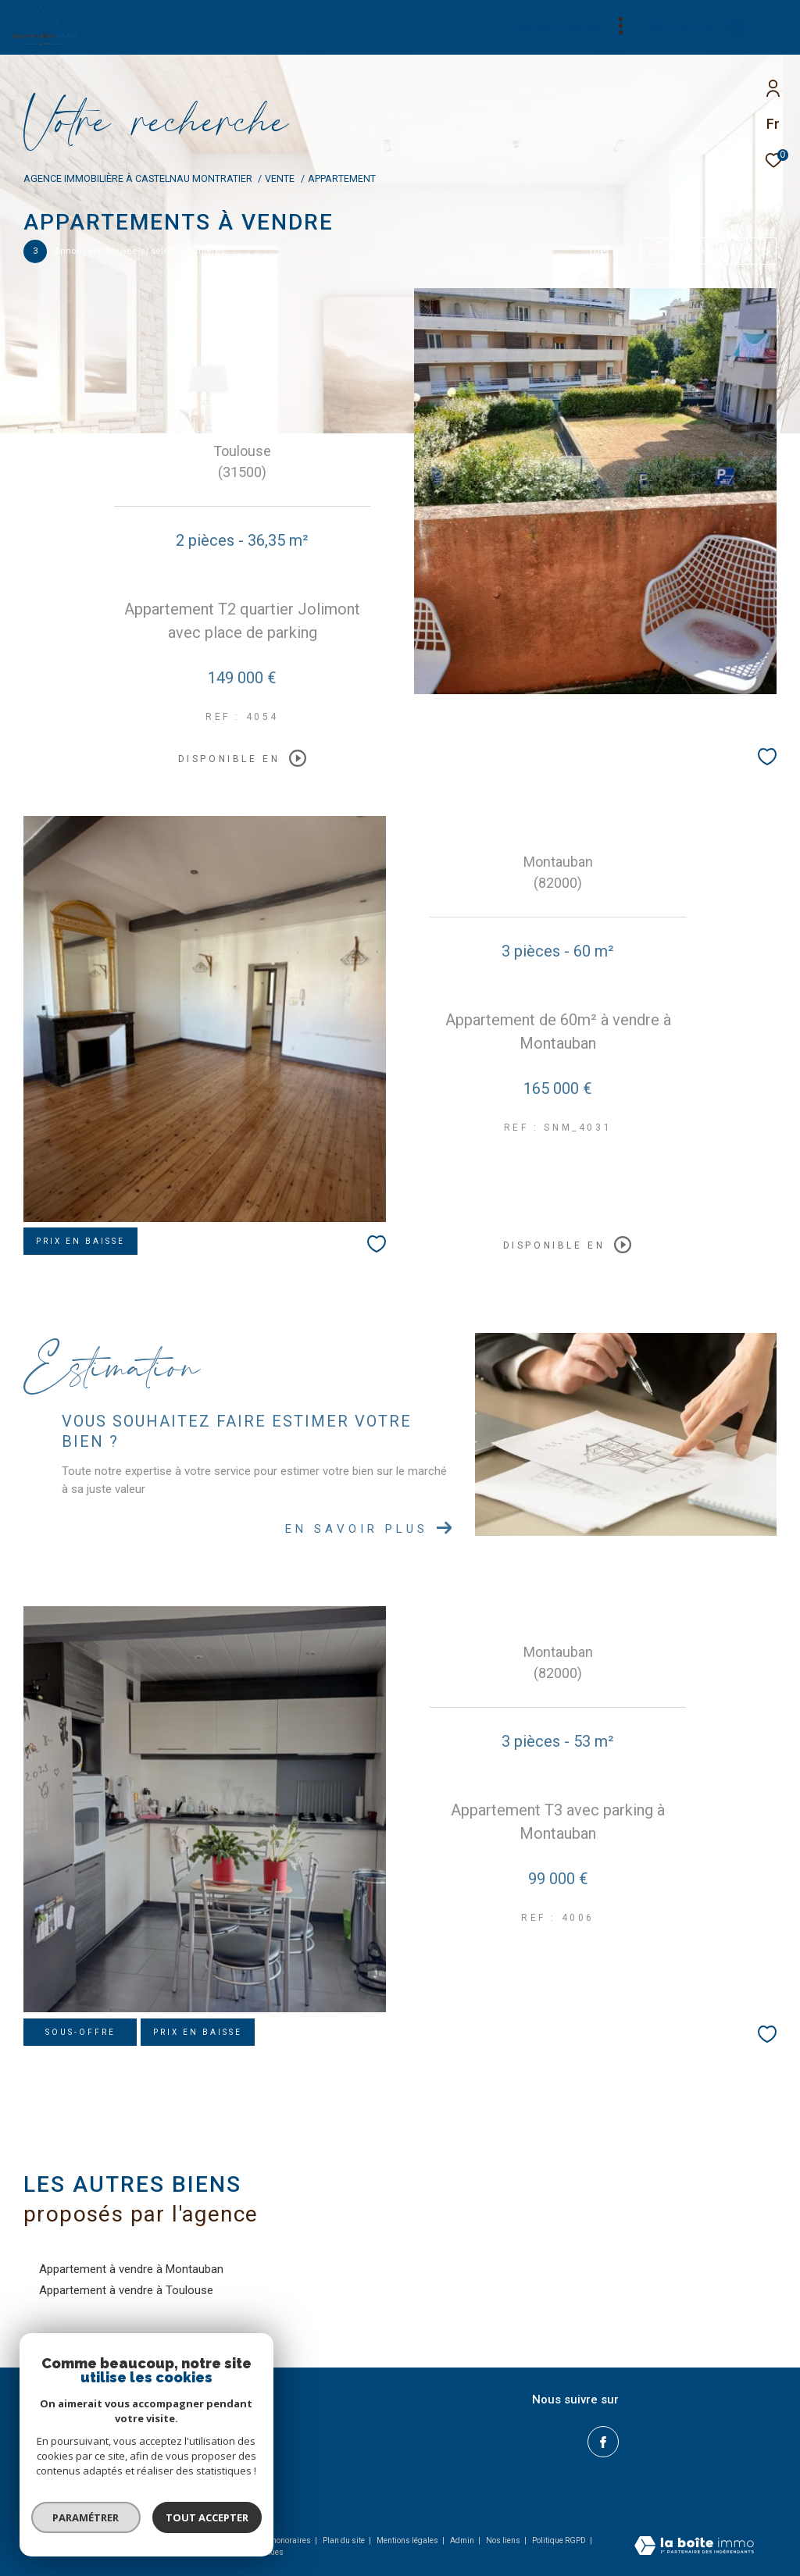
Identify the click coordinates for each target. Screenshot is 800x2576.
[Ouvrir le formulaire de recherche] (696, 27)
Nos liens (504, 2540)
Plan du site (344, 2540)
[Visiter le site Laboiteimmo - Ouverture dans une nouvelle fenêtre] (694, 2547)
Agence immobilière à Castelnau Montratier (137, 178)
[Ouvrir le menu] (775, 27)
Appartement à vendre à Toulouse (126, 2290)
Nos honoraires (283, 2540)
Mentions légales (408, 2540)
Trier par (608, 250)
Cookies (269, 2552)
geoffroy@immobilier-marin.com (109, 2454)
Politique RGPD (559, 2540)
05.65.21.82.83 (67, 2435)
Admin (463, 2540)
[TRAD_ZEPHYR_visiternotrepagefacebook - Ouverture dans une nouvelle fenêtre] (603, 2441)
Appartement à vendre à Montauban (131, 2269)
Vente (280, 178)
